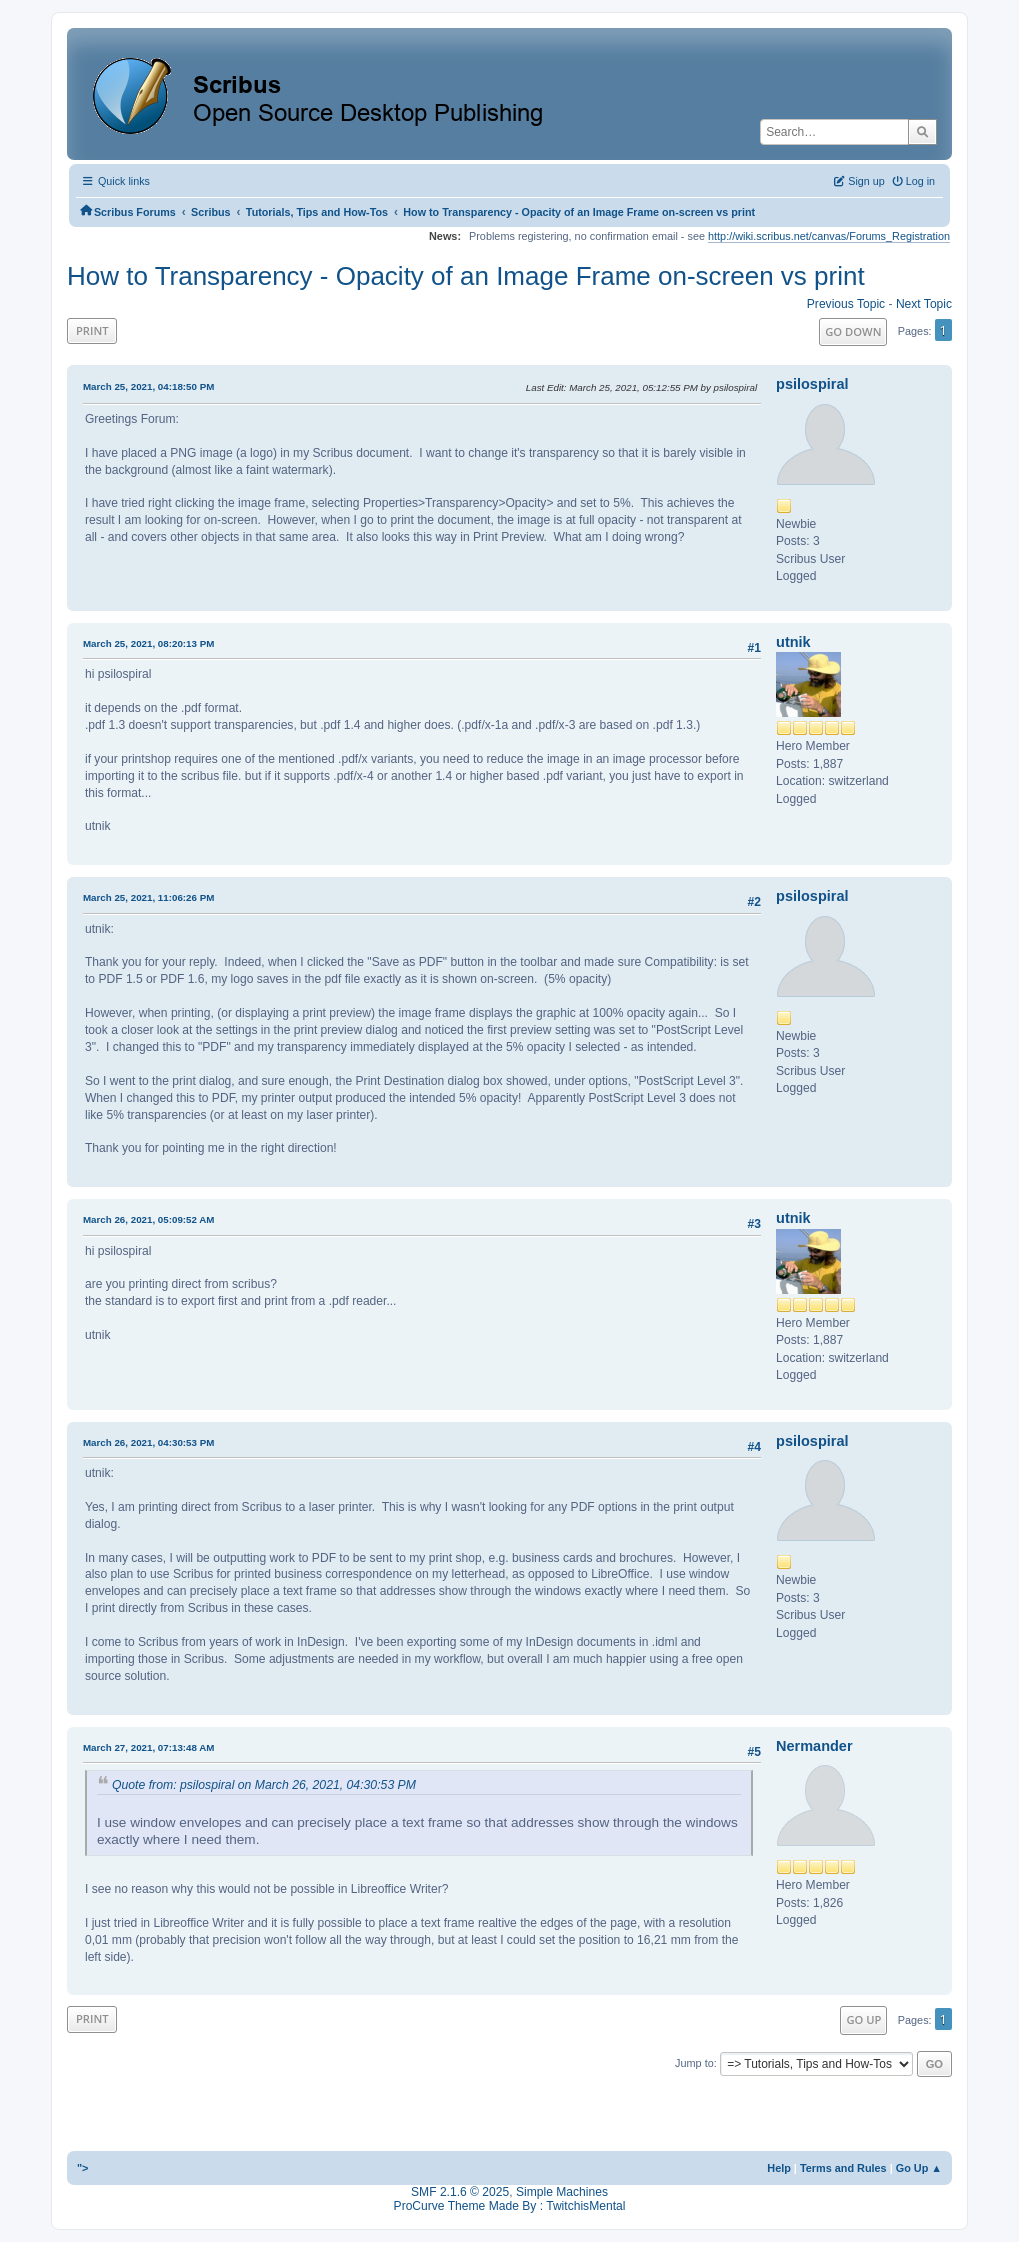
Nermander (814, 1746)
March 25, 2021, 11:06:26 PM (148, 897)
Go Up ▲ (919, 2168)
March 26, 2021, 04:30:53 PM (148, 1442)
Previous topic (846, 304)
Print (92, 330)
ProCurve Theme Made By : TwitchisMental (510, 2206)
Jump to (694, 2063)
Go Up (863, 2019)
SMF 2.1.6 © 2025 (460, 2192)
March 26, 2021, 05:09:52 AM (149, 1219)
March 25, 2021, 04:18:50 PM (148, 386)
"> (83, 2168)
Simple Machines (562, 2192)
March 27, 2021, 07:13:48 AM (149, 1747)
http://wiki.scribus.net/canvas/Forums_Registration (829, 236)
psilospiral (812, 384)
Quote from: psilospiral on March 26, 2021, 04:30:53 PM (264, 1785)
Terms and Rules (843, 2168)
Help (779, 2168)
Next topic (924, 304)
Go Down (853, 331)
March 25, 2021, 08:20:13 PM (148, 643)
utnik (793, 642)
